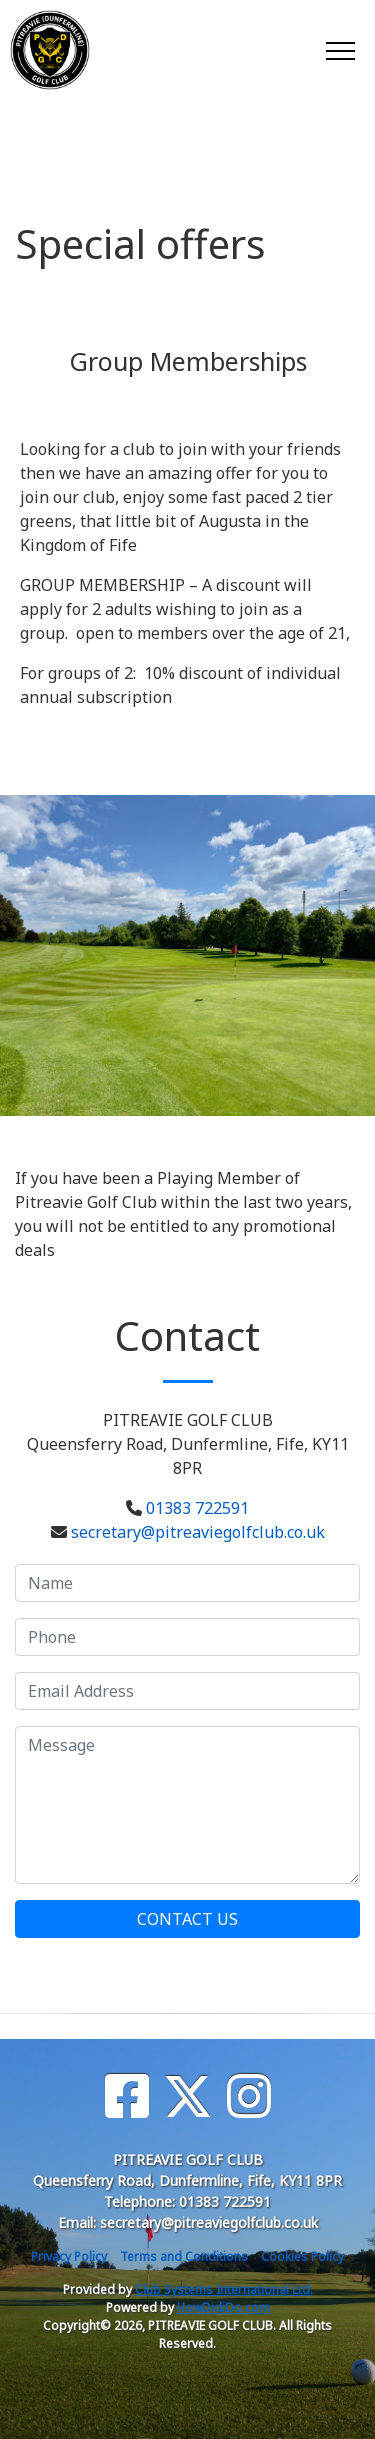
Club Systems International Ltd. (224, 2289)
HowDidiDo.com (223, 2307)
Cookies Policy (302, 2256)
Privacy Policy (69, 2256)
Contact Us (187, 1919)
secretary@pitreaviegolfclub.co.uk (198, 1532)
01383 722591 (197, 1508)
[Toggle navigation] (339, 50)
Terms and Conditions (184, 2256)
